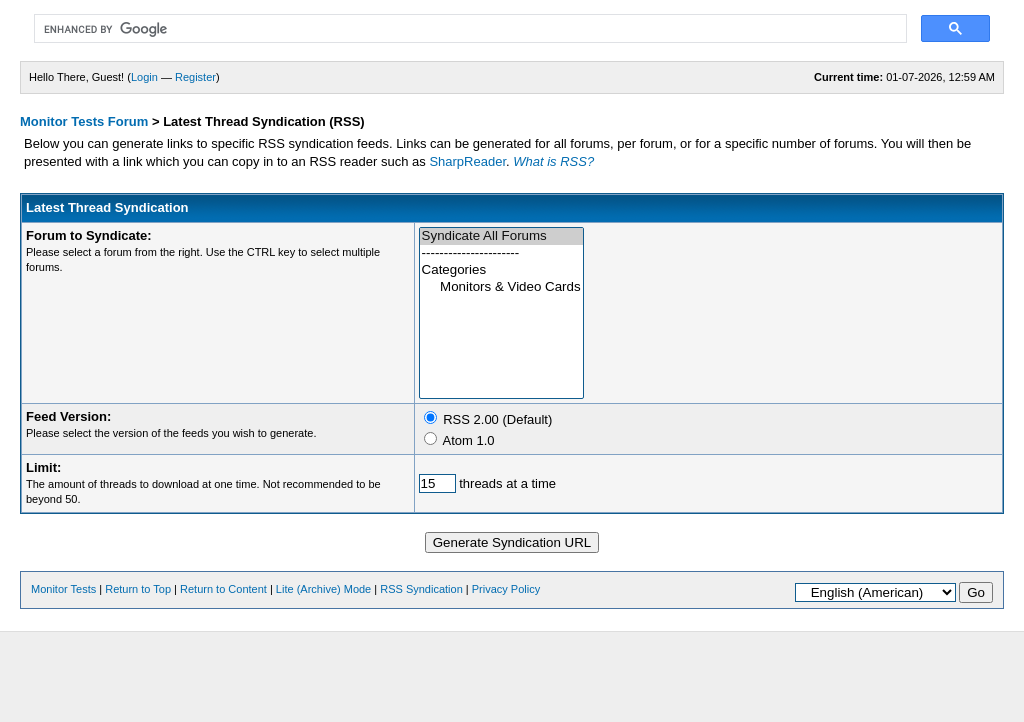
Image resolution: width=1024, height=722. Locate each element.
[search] (468, 29)
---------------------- (501, 253)
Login (144, 77)
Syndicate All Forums (501, 236)
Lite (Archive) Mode (323, 589)
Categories (501, 270)
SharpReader (467, 161)
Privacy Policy (506, 589)
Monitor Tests (63, 589)
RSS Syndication (421, 589)
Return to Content (223, 589)
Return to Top (138, 589)
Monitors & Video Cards (501, 287)
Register (195, 77)
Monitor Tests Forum (84, 121)
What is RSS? (553, 161)
